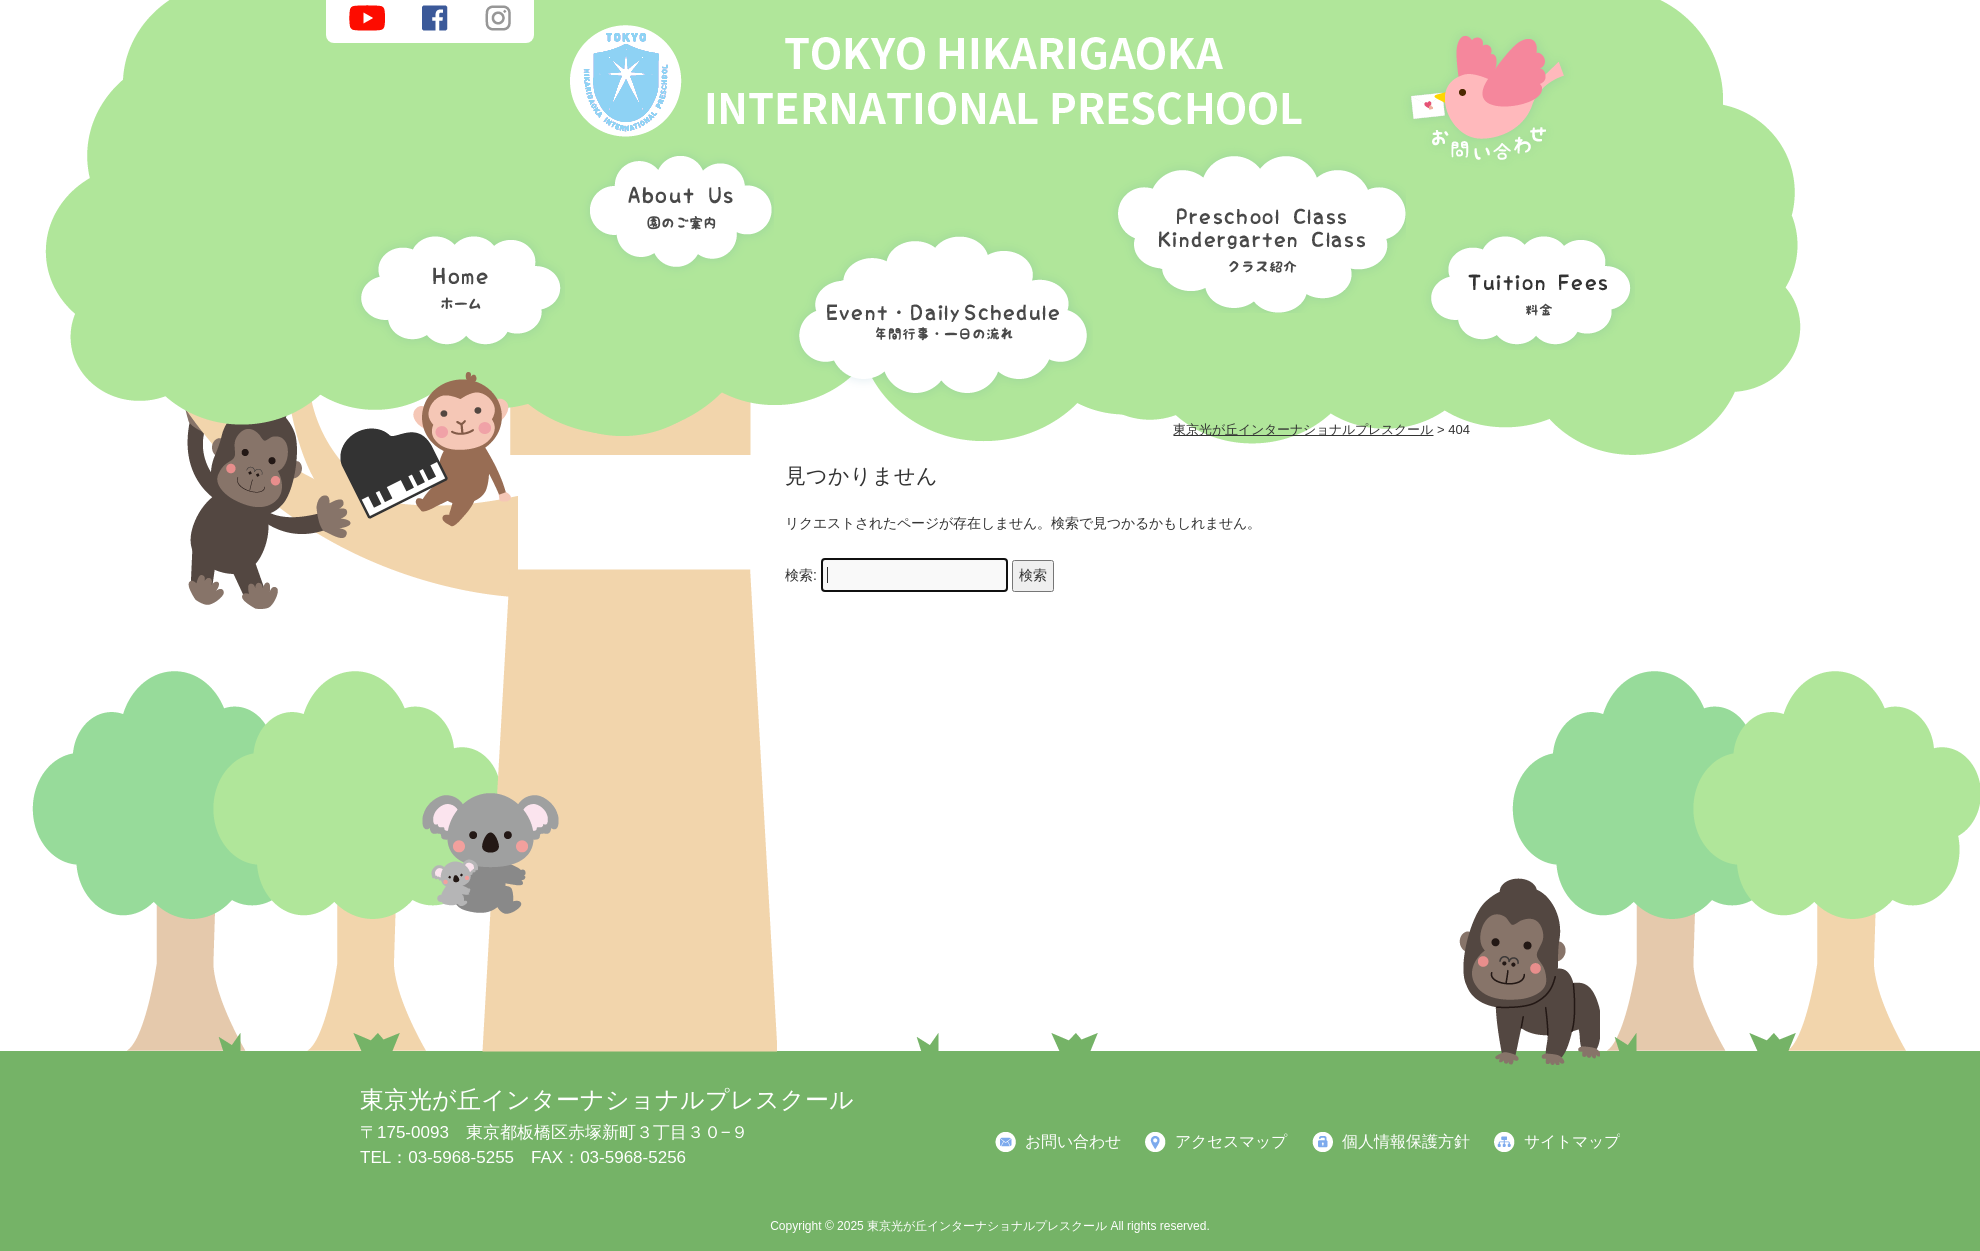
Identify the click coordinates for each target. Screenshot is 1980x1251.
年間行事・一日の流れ (938, 310)
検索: (801, 575)
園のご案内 (674, 215)
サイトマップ (1572, 1141)
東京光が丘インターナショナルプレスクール (607, 1099)
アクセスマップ (1231, 1141)
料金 (1525, 285)
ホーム (455, 285)
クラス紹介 (1254, 226)
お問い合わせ (1073, 1141)
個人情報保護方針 (1406, 1141)
